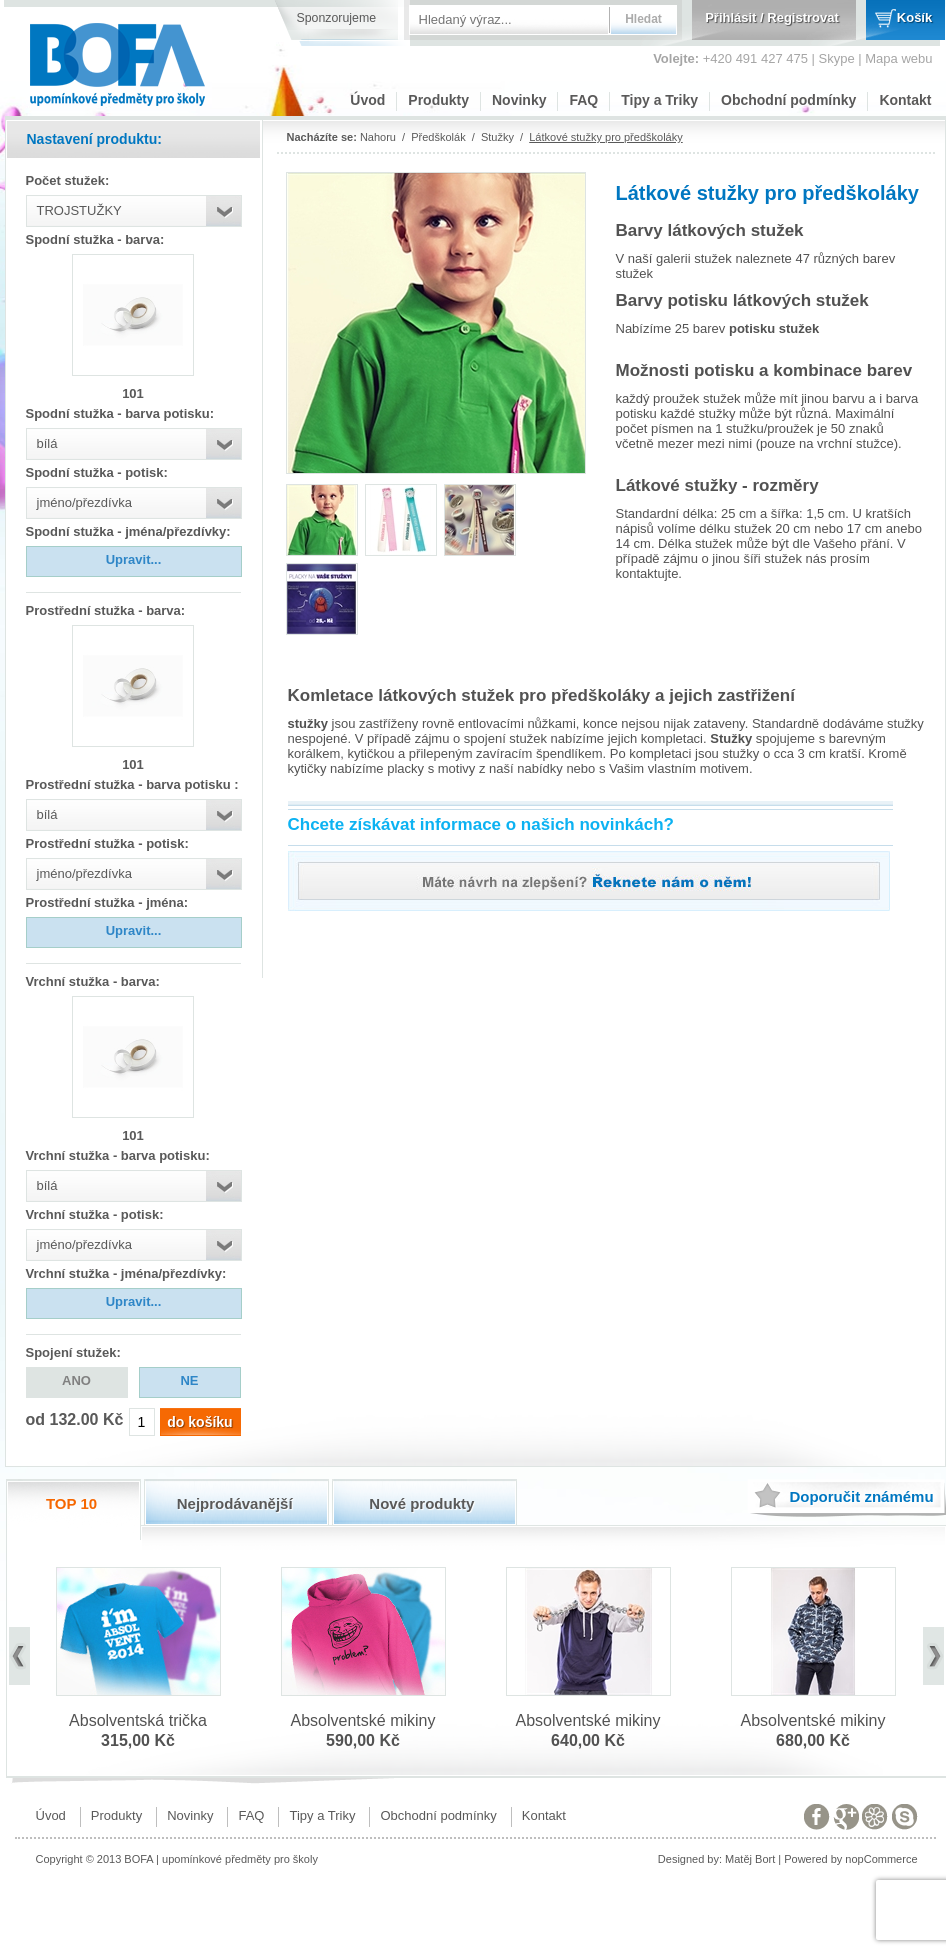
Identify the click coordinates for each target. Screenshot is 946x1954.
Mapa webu (898, 58)
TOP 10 (71, 1503)
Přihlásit (730, 17)
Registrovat (803, 17)
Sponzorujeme (337, 18)
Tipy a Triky (659, 100)
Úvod (367, 100)
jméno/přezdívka (84, 502)
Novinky (519, 100)
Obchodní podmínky (788, 100)
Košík (914, 17)
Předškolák (438, 137)
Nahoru (378, 137)
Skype (837, 58)
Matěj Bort (750, 1859)
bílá (47, 443)
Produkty (438, 100)
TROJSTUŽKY (79, 210)
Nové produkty (421, 1503)
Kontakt (905, 100)
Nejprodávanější (235, 1503)
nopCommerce (881, 1859)
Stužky (497, 137)
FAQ (583, 100)
